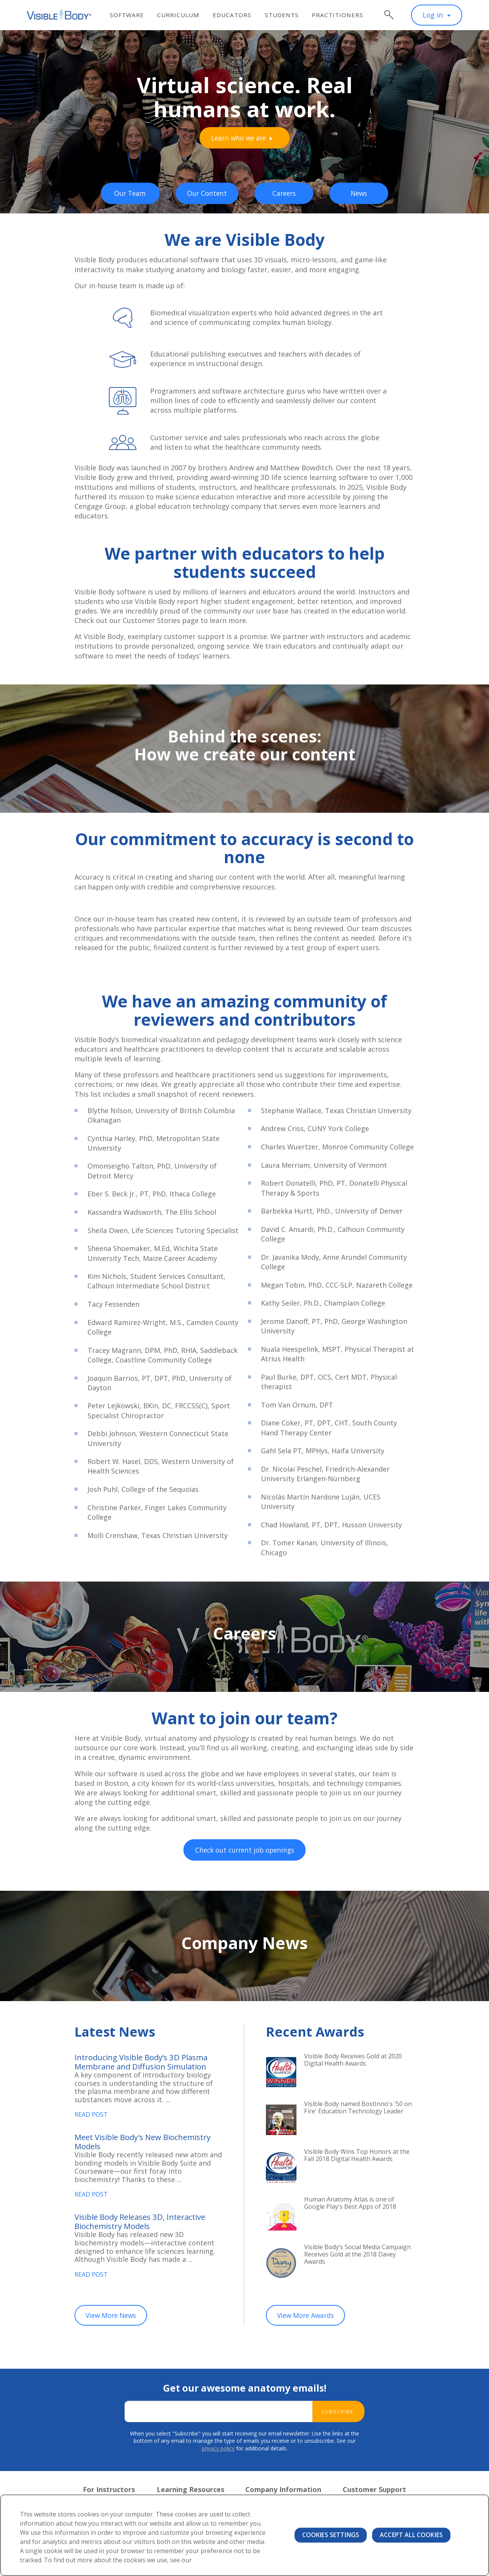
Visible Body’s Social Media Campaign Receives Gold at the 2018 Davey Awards (355, 2256)
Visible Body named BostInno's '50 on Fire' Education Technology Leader (354, 2113)
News (359, 192)
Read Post (93, 2117)
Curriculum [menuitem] (183, 15)
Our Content (207, 192)
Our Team (129, 192)
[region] (244, 2535)
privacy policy (218, 2456)
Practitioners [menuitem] (342, 15)
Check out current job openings (244, 1850)
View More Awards (307, 2322)
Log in (433, 15)
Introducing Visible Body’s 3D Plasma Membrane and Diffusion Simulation (148, 2063)
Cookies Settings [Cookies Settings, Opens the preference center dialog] (330, 2535)
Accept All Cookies (411, 2535)
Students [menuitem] (286, 15)
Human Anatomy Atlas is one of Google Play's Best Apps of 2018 (356, 2204)
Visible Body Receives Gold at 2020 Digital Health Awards (352, 2061)
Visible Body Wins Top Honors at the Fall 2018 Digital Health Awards (358, 2160)
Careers (285, 192)
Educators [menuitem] (236, 15)
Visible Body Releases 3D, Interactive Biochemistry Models (147, 2227)
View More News (113, 2322)
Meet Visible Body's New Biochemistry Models (122, 2145)
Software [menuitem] (131, 15)
